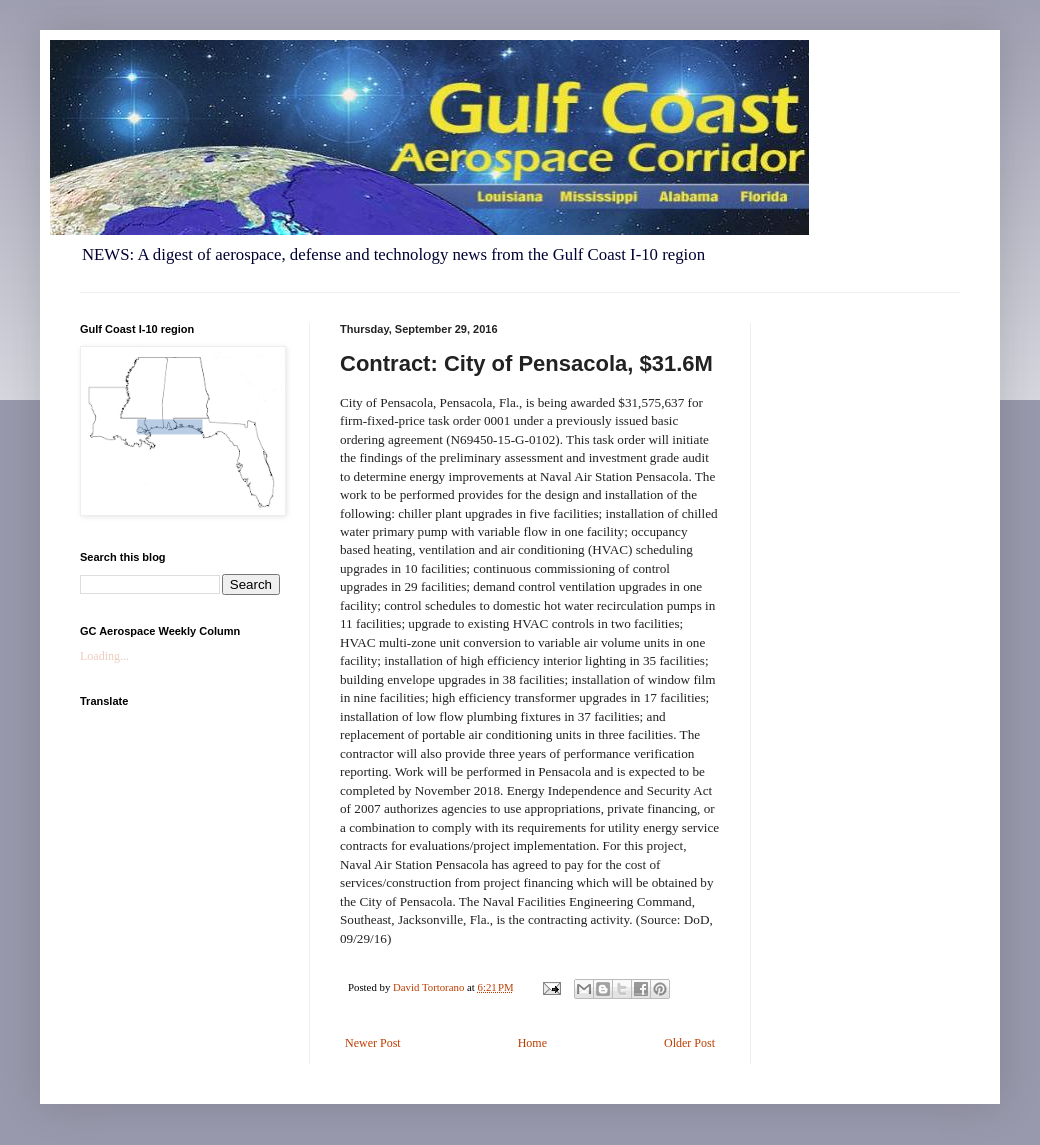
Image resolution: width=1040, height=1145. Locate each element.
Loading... (104, 656)
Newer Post (373, 1043)
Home (532, 1043)
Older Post (689, 1043)
